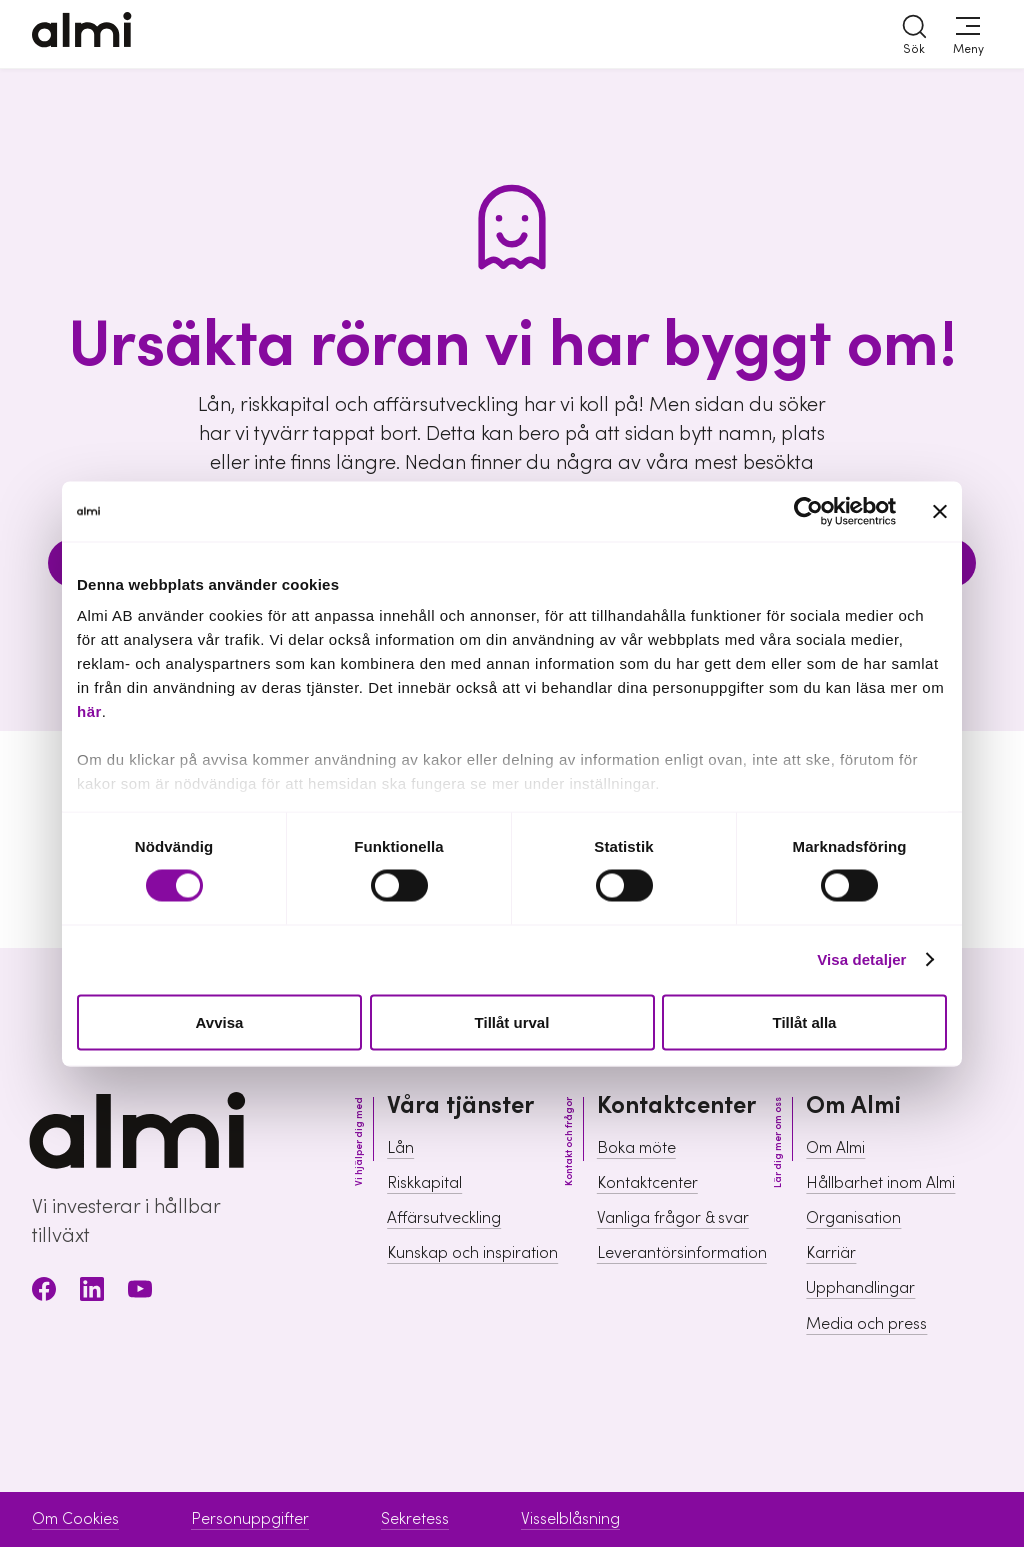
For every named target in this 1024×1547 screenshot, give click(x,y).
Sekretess (415, 1519)
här (89, 711)
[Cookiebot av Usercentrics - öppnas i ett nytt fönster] (808, 511)
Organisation (853, 1218)
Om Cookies (75, 1519)
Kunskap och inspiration (472, 1253)
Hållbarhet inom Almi (880, 1183)
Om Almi (835, 1148)
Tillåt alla (805, 1021)
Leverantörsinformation (682, 1253)
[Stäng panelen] (940, 511)
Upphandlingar (860, 1288)
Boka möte (636, 1148)
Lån (400, 1148)
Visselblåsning (570, 1519)
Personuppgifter (250, 1519)
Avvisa (220, 1021)
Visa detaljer (861, 959)
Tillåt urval (512, 1021)
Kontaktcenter (647, 1183)
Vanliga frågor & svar (673, 1218)
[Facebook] (44, 1292)
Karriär (831, 1253)
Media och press (866, 1324)
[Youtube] (140, 1292)
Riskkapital (424, 1183)
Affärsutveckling (444, 1218)
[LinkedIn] (92, 1292)
